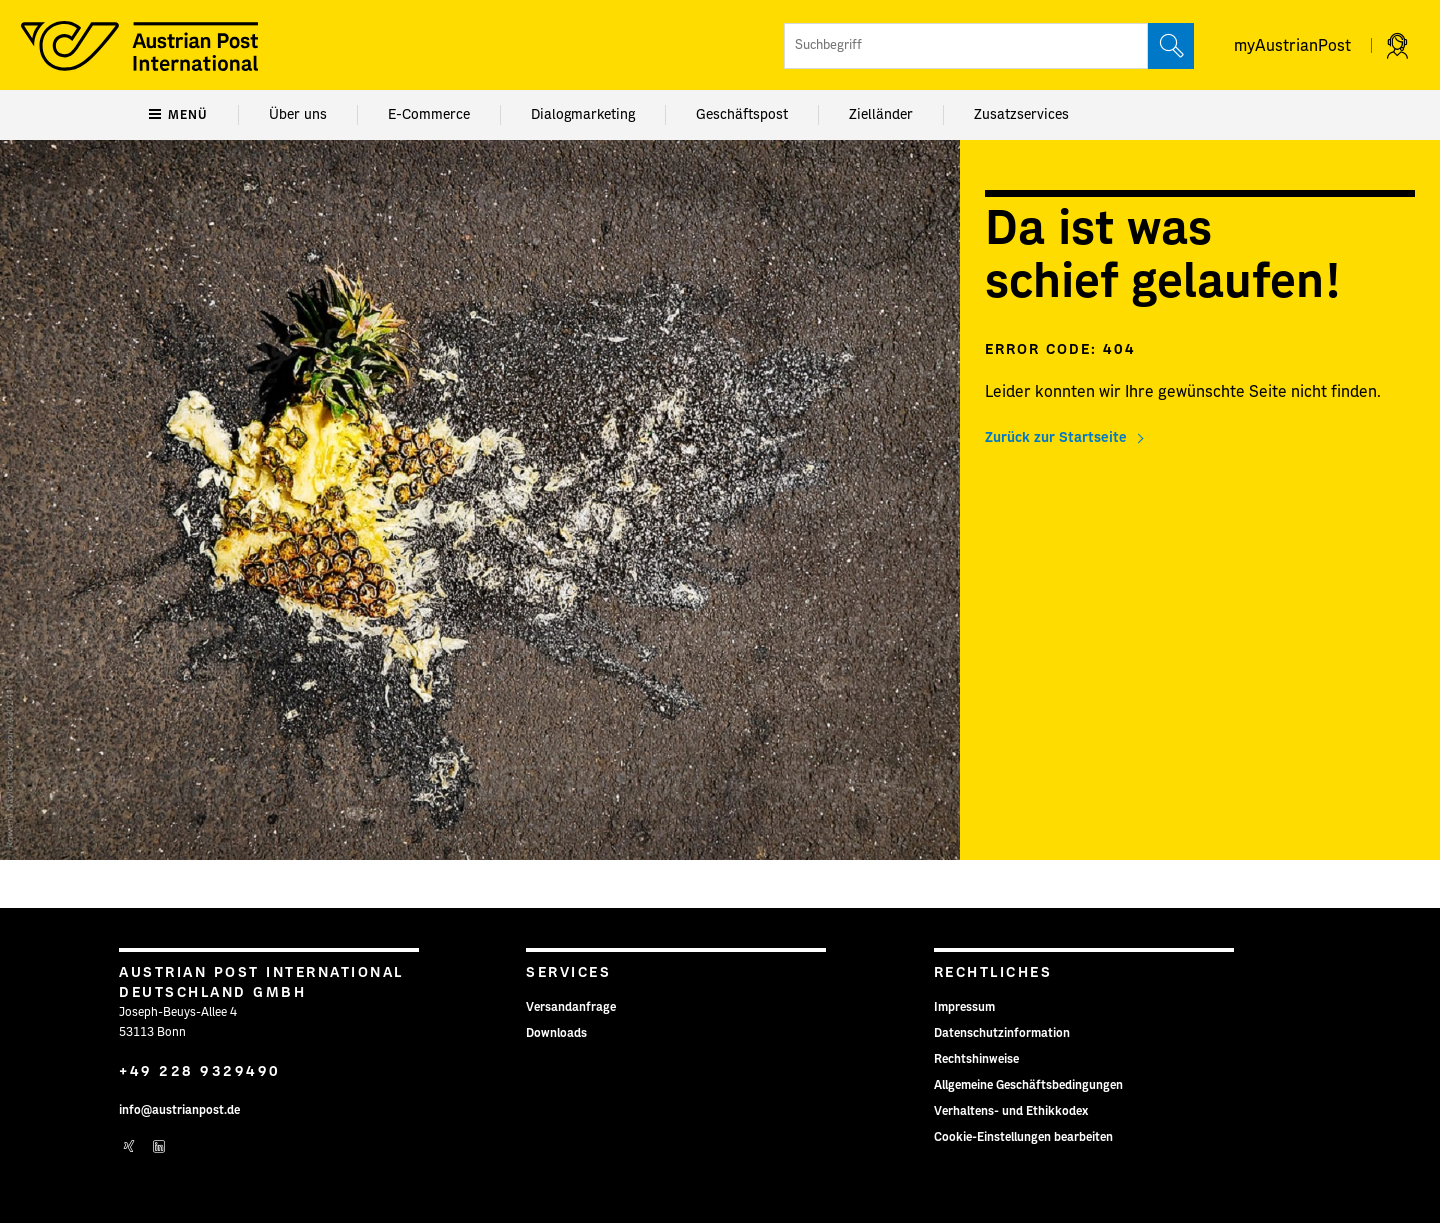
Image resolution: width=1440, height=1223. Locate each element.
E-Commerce (429, 115)
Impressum (964, 1007)
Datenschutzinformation (1002, 1033)
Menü (178, 115)
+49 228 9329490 (200, 1072)
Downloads (556, 1033)
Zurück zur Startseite (1056, 438)
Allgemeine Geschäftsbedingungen (1028, 1085)
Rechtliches (993, 973)
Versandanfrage (571, 1007)
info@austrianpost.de (179, 1110)
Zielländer (881, 115)
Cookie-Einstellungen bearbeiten (1023, 1137)
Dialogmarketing (583, 115)
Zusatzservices (1021, 115)
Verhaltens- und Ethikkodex (1011, 1111)
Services (568, 973)
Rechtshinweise (976, 1059)
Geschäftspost (742, 115)
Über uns (298, 115)
